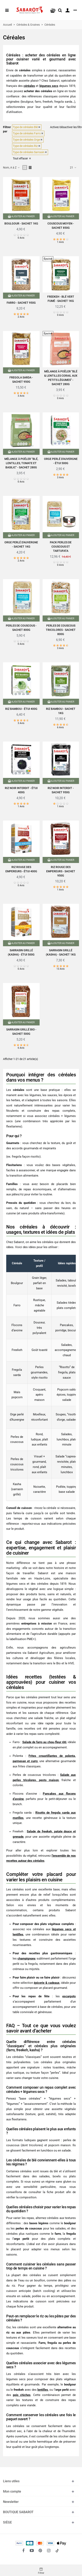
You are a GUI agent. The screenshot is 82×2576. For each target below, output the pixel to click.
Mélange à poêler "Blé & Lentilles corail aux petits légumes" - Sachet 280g (60, 378)
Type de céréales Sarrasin (30, 152)
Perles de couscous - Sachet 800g (21, 627)
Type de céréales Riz (27, 146)
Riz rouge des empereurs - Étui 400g (21, 869)
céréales (29, 86)
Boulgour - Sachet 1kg (21, 223)
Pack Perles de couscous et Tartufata (61, 546)
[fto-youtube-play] (31, 2550)
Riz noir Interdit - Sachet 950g (61, 790)
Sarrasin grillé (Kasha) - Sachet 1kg (61, 952)
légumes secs (48, 86)
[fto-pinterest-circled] (40, 2550)
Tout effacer (22, 158)
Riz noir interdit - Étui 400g (21, 790)
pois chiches (22, 2395)
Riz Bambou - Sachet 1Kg (60, 711)
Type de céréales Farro (28, 133)
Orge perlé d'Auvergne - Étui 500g (61, 461)
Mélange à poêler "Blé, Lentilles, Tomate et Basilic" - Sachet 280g (21, 463)
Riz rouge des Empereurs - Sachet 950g (60, 871)
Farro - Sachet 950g (21, 302)
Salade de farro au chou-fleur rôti (44, 1742)
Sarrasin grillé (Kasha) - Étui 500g (21, 952)
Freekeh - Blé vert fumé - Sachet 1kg (60, 298)
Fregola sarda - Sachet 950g (21, 379)
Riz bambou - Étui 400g (21, 708)
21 (73, 167)
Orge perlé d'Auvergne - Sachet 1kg (21, 544)
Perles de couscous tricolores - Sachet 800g (61, 630)
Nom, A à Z (11, 167)
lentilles (42, 2390)
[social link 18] (57, 2550)
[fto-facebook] (23, 2550)
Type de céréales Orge (28, 139)
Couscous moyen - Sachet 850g (60, 225)
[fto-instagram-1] (48, 2550)
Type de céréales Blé (27, 127)
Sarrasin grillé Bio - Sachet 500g (21, 1031)
